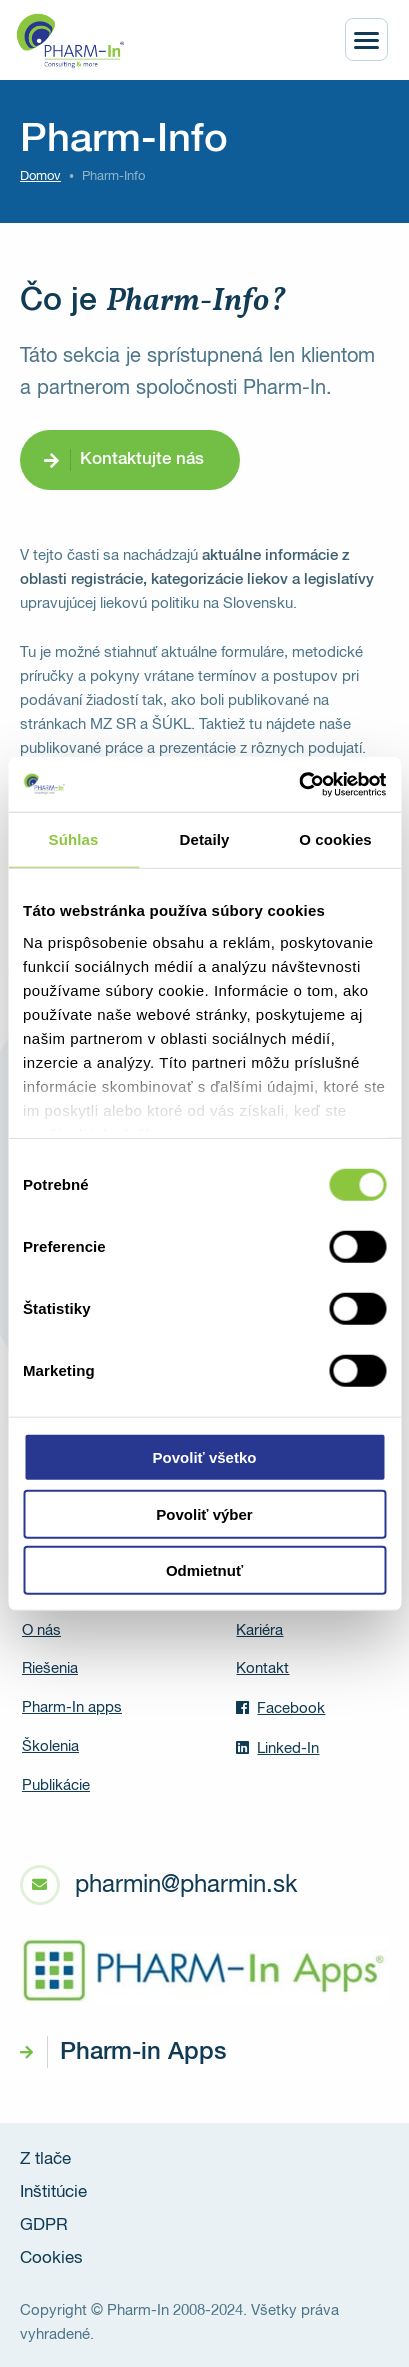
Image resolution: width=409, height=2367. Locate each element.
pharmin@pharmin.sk (186, 1885)
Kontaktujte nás (142, 459)
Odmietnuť (204, 1570)
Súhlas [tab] (74, 839)
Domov (40, 176)
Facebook (280, 1708)
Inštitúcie (53, 2192)
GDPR (44, 2225)
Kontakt (262, 1668)
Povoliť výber (204, 1513)
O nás (41, 1630)
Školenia (50, 1746)
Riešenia (50, 1668)
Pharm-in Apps (143, 2052)
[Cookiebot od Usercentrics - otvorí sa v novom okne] (298, 784)
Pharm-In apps (72, 1707)
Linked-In (277, 1748)
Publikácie (56, 1785)
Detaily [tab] (205, 839)
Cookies (51, 2258)
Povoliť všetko (205, 1457)
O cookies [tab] (335, 839)
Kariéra (259, 1630)
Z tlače (45, 2159)
